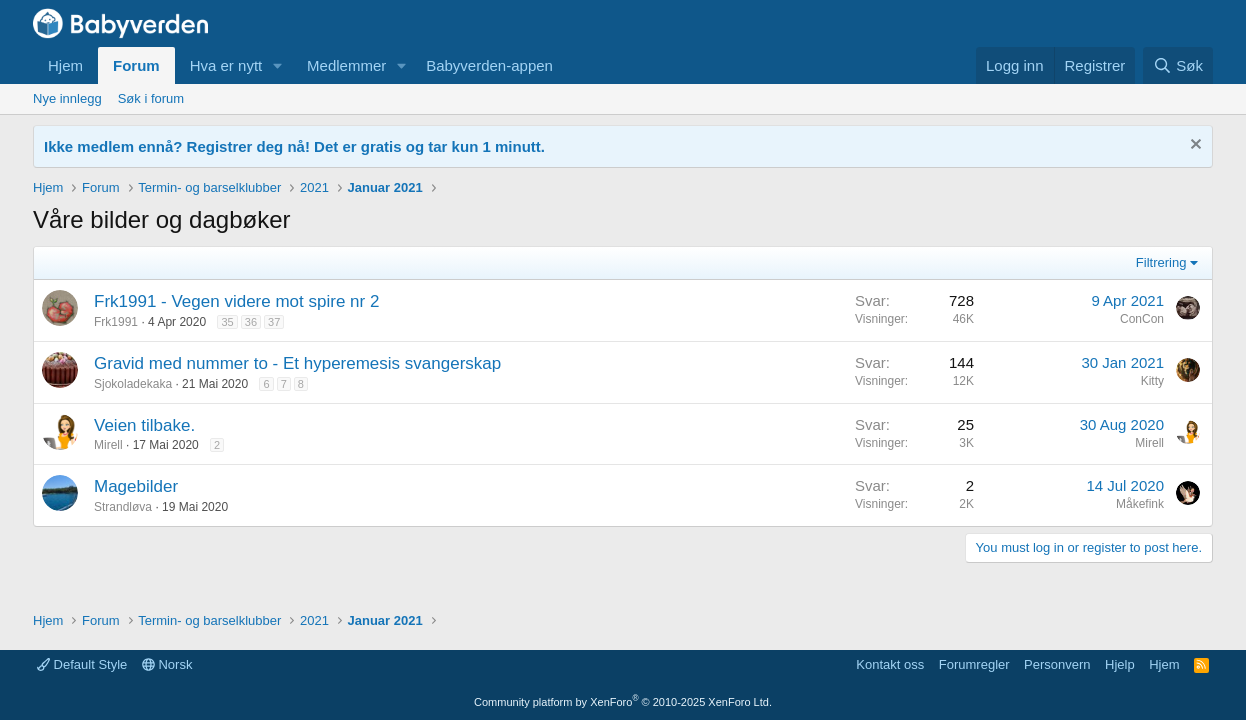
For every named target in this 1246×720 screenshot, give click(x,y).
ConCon (1142, 319)
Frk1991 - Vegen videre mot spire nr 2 (236, 301)
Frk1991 (116, 322)
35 (227, 322)
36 (251, 322)
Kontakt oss (890, 664)
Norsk (167, 664)
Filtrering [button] (1161, 262)
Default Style (82, 664)
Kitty (1152, 381)
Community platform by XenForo (623, 702)
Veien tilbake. (144, 425)
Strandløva (123, 507)
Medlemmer (346, 65)
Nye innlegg (67, 98)
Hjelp (1120, 664)
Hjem (65, 65)
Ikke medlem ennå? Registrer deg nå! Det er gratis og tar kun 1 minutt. (294, 146)
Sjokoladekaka (133, 384)
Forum (136, 65)
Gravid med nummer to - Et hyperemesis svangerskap (297, 363)
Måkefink (1140, 504)
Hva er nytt (226, 65)
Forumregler (974, 664)
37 (274, 322)
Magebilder (136, 486)
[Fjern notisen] (1193, 146)
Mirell (108, 445)
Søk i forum (151, 98)
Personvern (1057, 664)
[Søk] (1178, 65)
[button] (278, 65)
